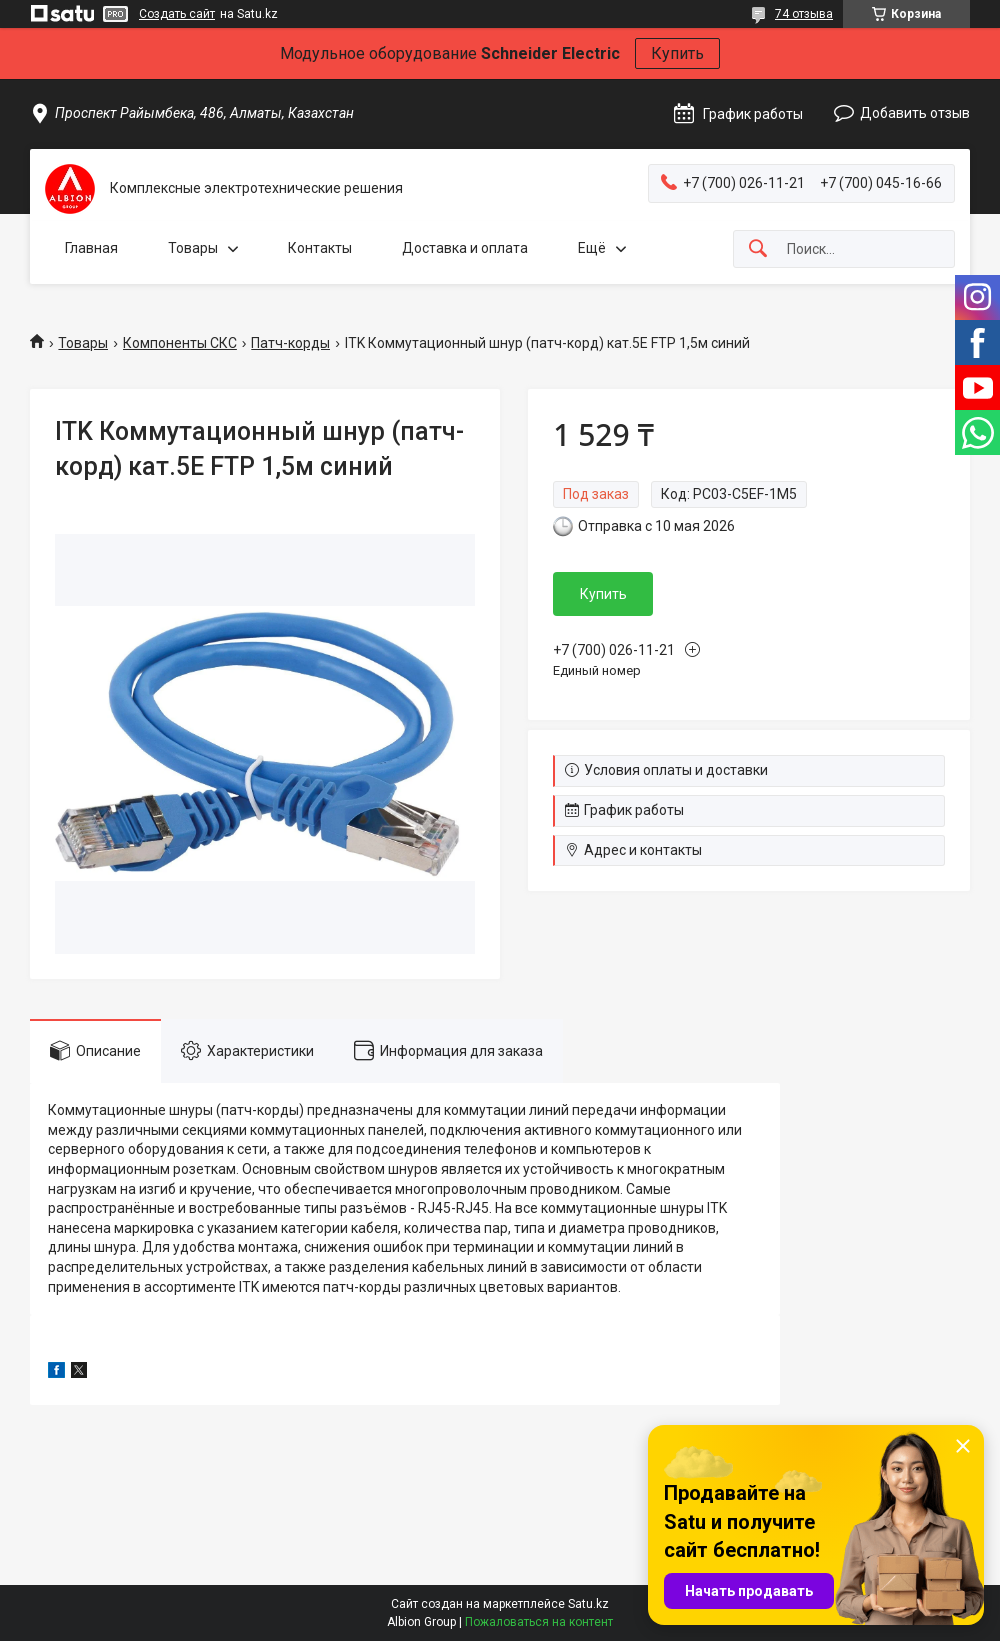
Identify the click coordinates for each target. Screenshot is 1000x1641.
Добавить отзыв (915, 113)
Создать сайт (177, 14)
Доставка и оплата (465, 248)
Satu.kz (588, 1604)
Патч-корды (290, 343)
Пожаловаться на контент (539, 1622)
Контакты (320, 248)
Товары (193, 248)
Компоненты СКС (180, 343)
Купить (677, 53)
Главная (91, 248)
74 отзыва (804, 14)
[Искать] (758, 249)
